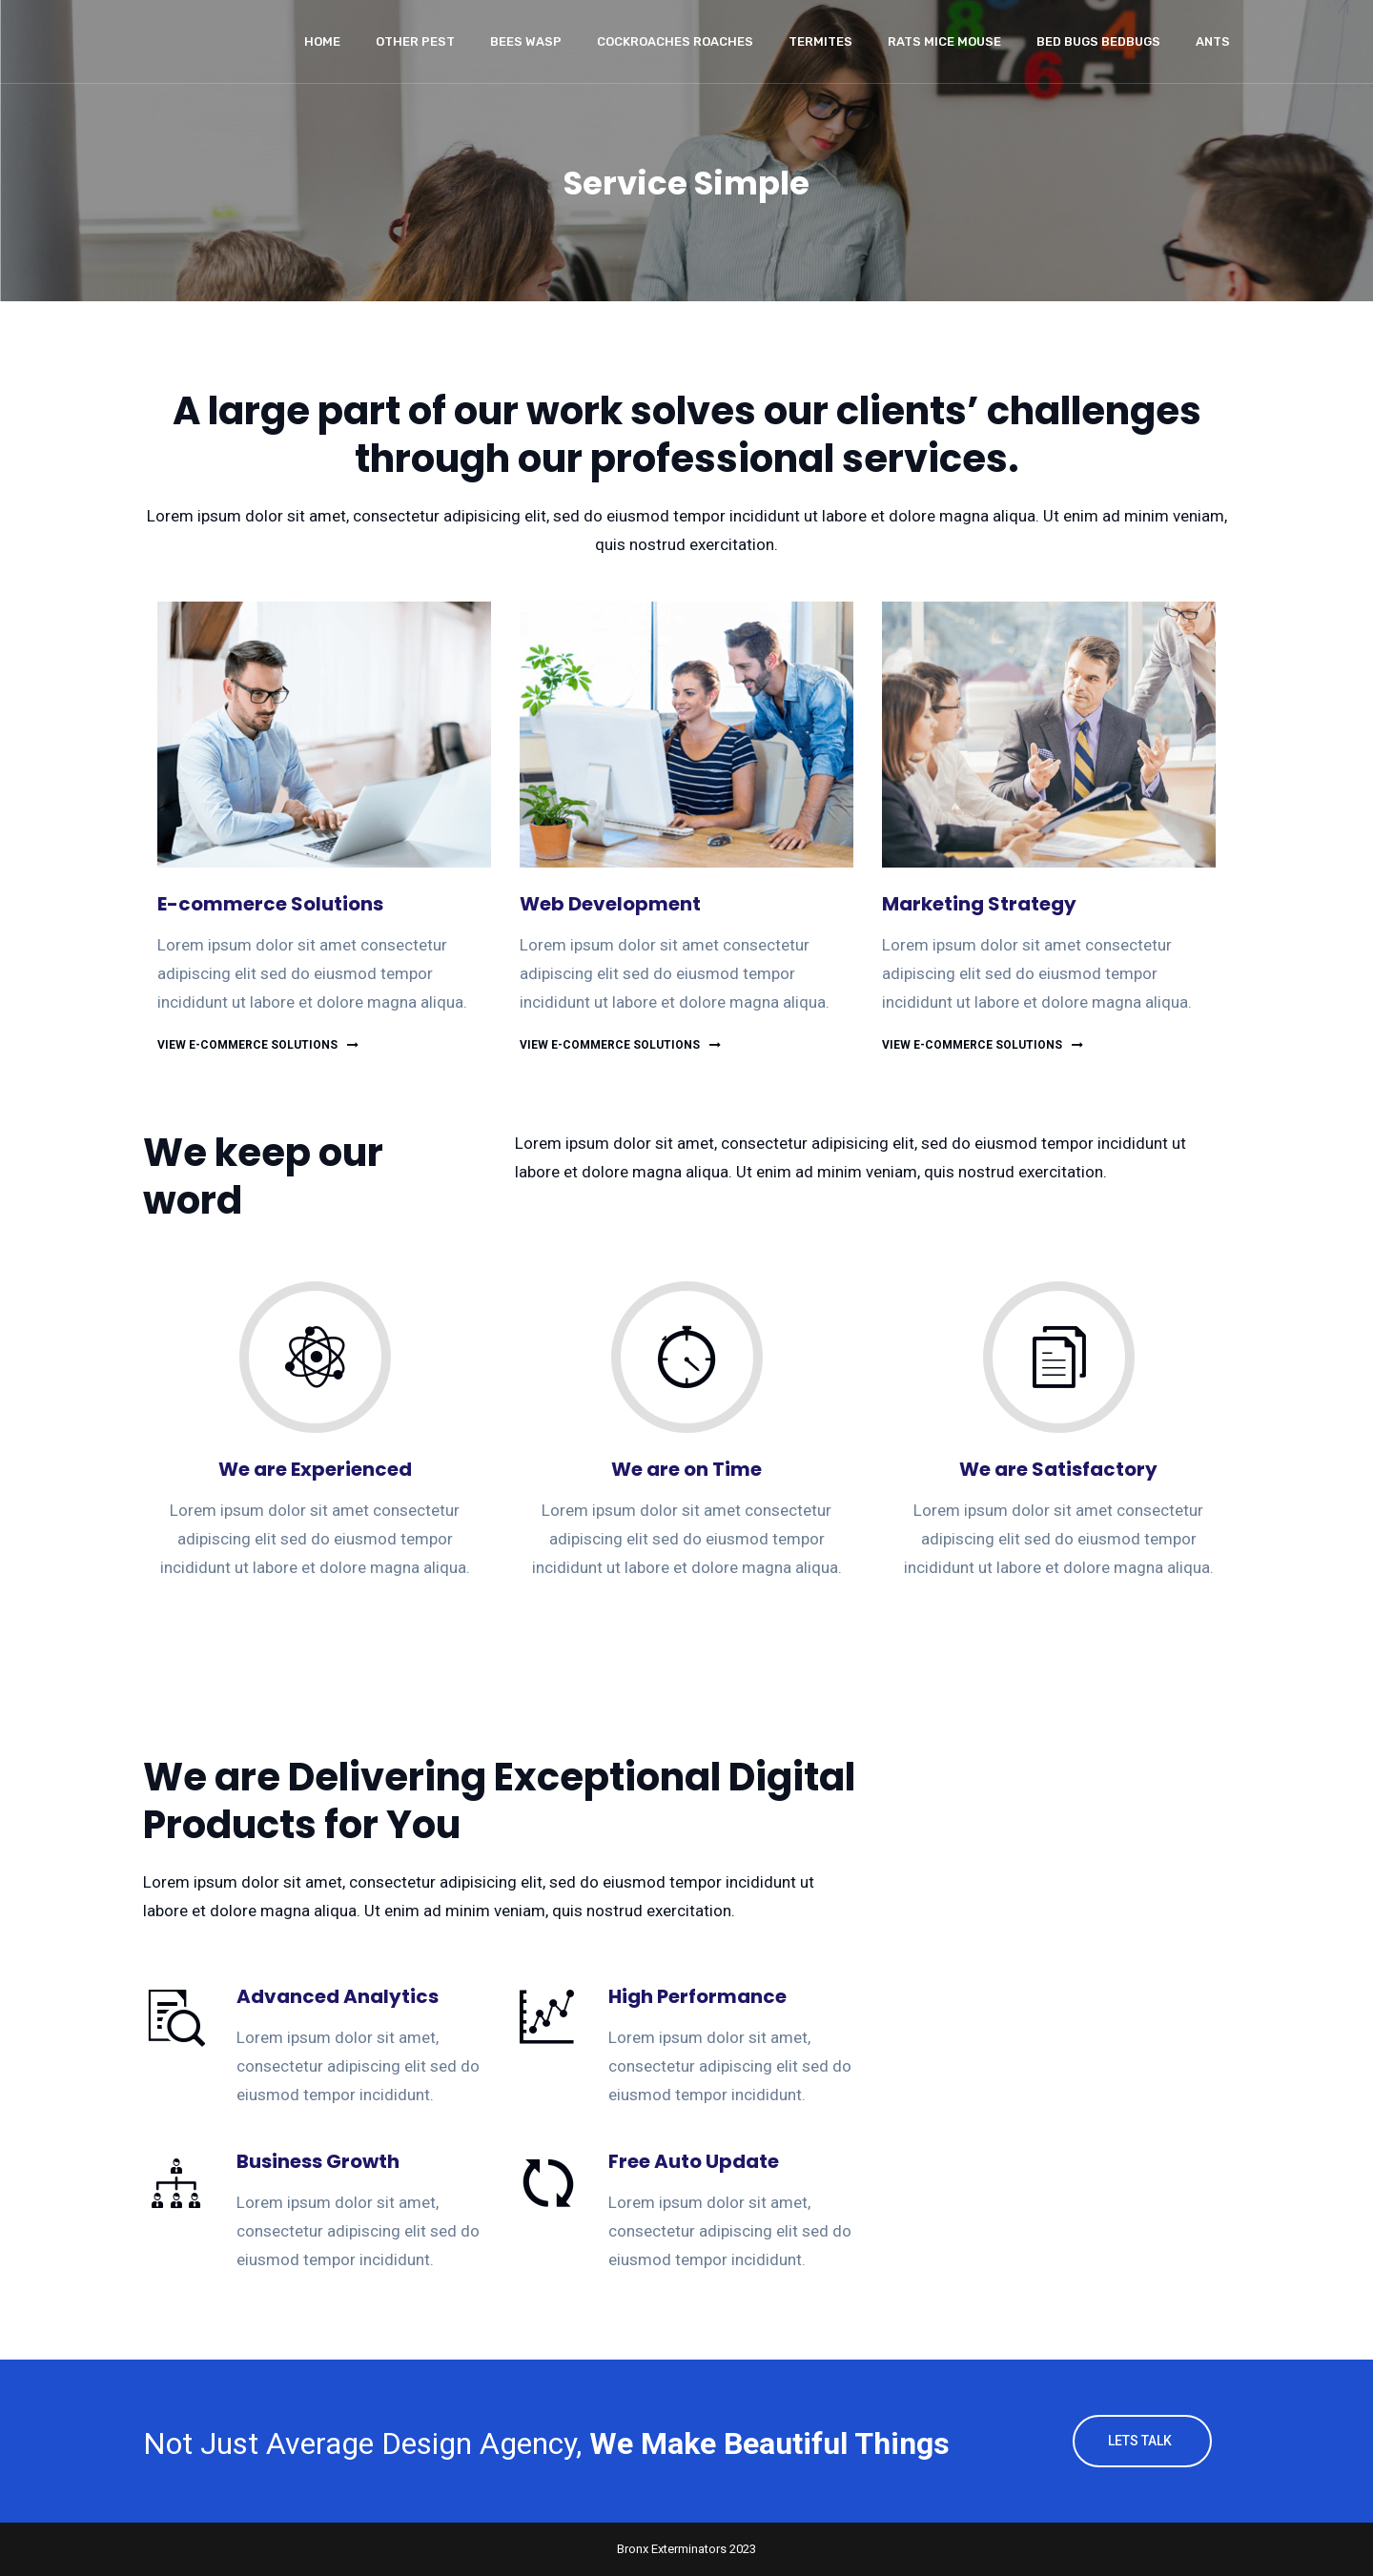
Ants (1213, 41)
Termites (820, 41)
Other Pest (415, 41)
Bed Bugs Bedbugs (1098, 41)
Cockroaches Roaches (675, 41)
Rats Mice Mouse (944, 41)
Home (322, 41)
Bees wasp (526, 41)
